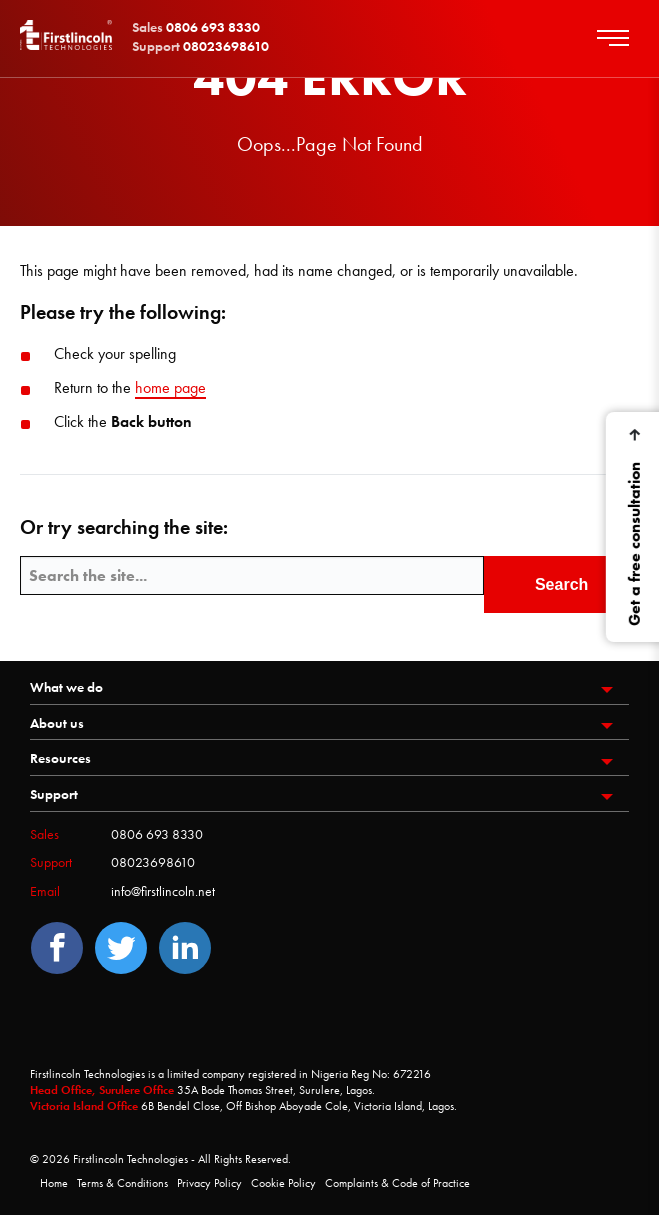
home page (170, 387)
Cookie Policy (283, 1183)
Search (561, 584)
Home (54, 1183)
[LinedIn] (185, 948)
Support (54, 794)
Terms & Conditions (122, 1183)
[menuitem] (329, 690)
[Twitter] (121, 948)
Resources (60, 758)
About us (57, 723)
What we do (66, 687)
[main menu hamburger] (621, 39)
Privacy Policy (209, 1183)
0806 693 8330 (157, 834)
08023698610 (153, 862)
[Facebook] (57, 948)
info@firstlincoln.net (163, 891)
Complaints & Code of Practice (397, 1183)
